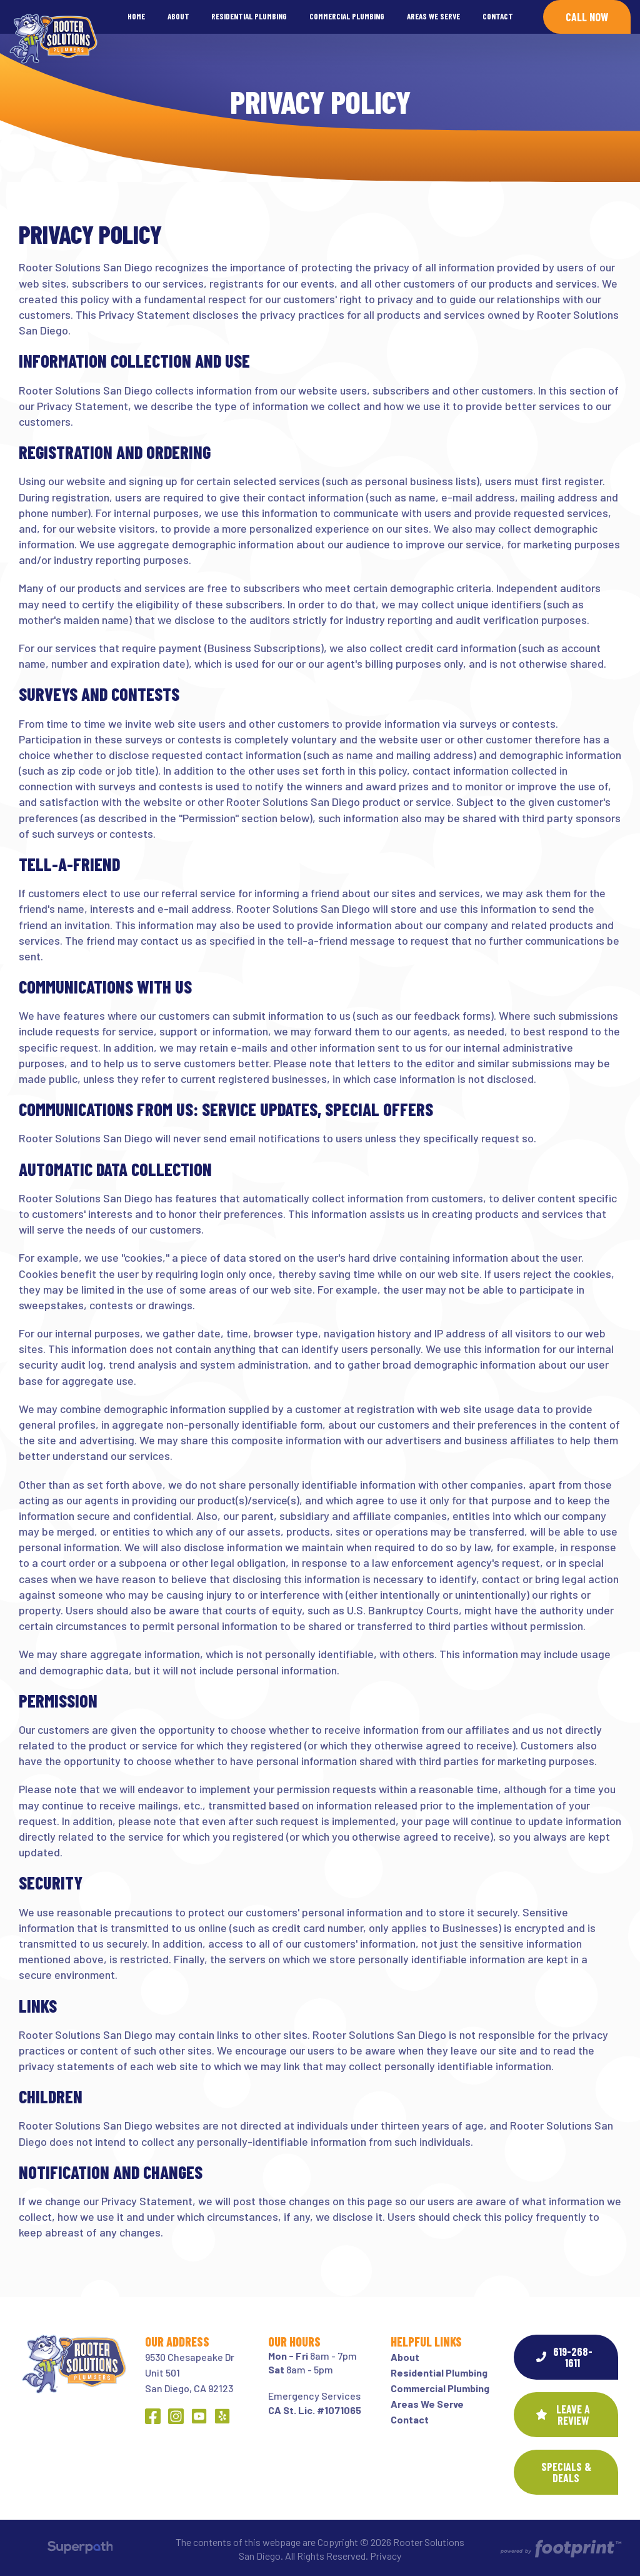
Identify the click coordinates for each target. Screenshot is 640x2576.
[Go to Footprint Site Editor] (560, 2549)
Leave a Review (563, 2414)
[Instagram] (176, 2416)
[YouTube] (199, 2416)
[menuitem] (136, 17)
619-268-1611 (564, 2357)
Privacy (385, 2556)
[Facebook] (152, 2416)
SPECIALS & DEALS (566, 2472)
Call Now (587, 17)
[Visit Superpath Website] (80, 2549)
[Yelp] (222, 2416)
